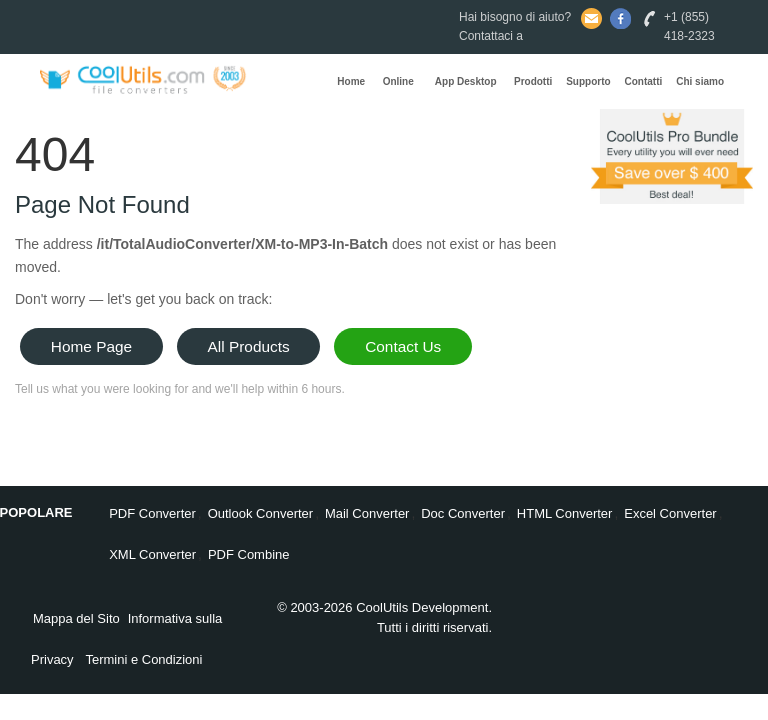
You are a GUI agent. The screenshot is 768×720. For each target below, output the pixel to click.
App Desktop (466, 81)
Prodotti (533, 81)
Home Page (91, 346)
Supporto (588, 81)
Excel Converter (670, 513)
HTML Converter (565, 513)
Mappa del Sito (76, 618)
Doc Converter (463, 513)
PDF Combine (249, 554)
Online (398, 81)
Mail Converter (367, 513)
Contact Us (403, 346)
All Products (249, 346)
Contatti (644, 81)
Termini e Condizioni (143, 659)
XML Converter (152, 554)
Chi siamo (700, 81)
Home (351, 81)
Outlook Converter (261, 513)
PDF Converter (152, 513)
